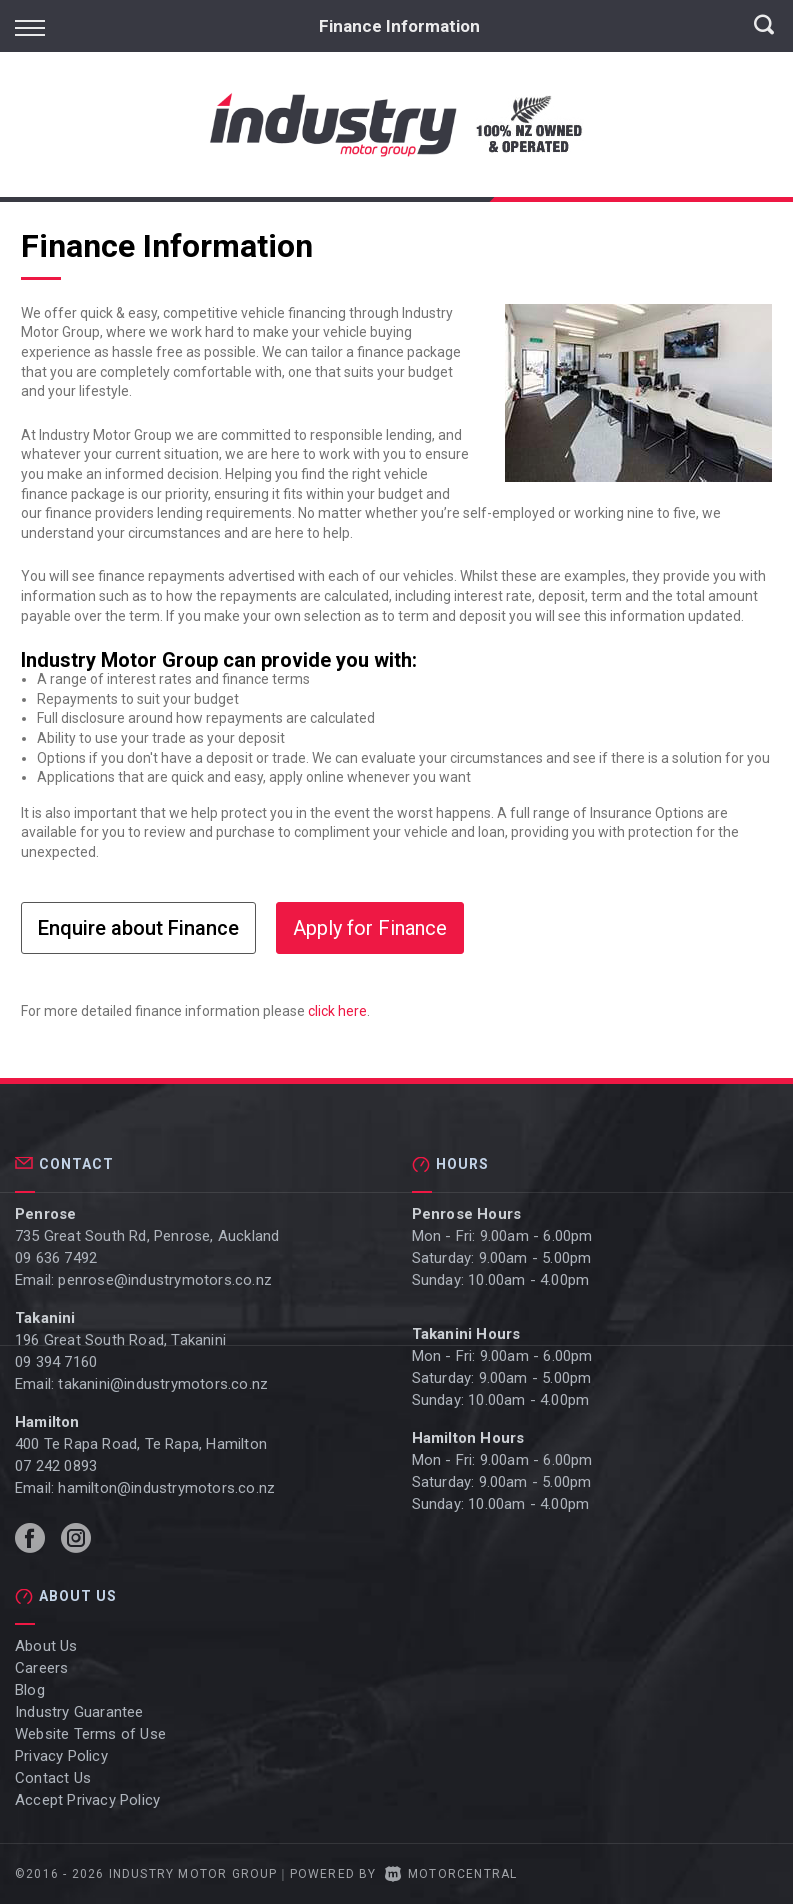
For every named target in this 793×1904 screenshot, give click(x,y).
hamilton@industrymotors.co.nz (166, 1488)
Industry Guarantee (79, 1712)
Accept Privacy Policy (87, 1800)
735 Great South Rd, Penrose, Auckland (147, 1236)
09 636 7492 (56, 1258)
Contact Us (53, 1778)
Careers (41, 1668)
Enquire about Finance (138, 928)
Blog (30, 1690)
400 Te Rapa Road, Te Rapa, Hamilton (141, 1444)
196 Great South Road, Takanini (120, 1340)
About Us (46, 1646)
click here (337, 1011)
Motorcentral (451, 1874)
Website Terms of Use (90, 1734)
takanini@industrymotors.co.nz (163, 1384)
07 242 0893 (56, 1466)
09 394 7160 (56, 1362)
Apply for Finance (370, 928)
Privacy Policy (61, 1756)
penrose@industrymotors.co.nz (165, 1280)
